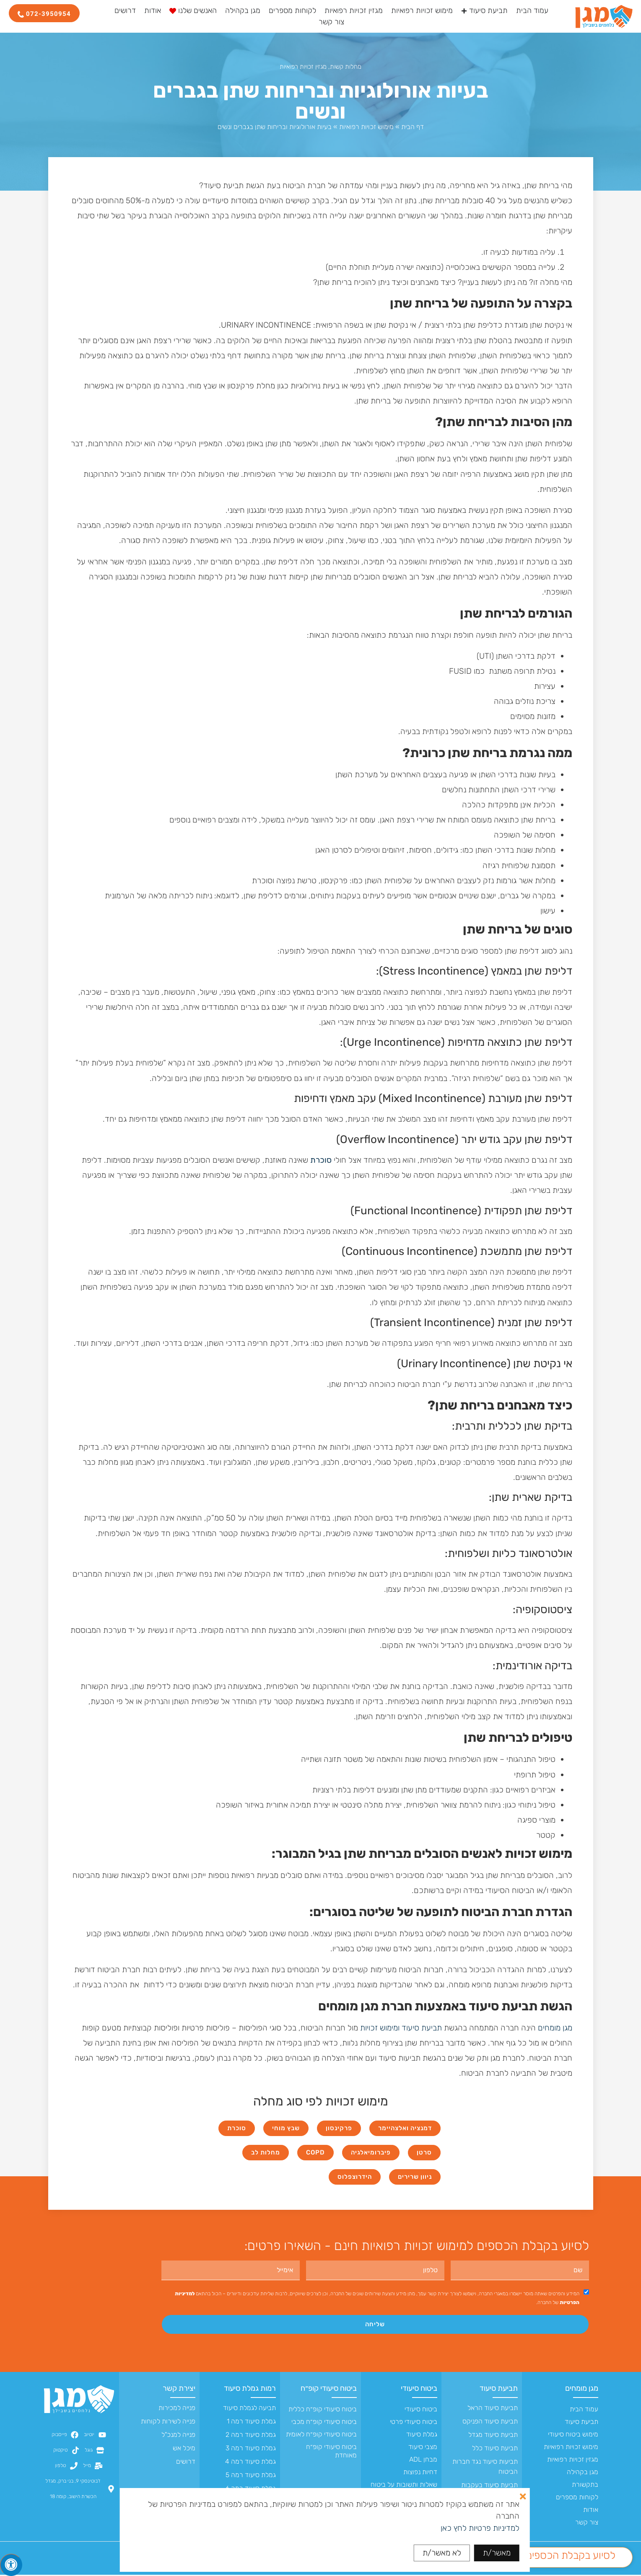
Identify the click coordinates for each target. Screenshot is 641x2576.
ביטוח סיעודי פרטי (413, 2423)
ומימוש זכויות (380, 2028)
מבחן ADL (423, 2461)
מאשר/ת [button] (497, 2553)
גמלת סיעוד (421, 2435)
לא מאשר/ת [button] (442, 2553)
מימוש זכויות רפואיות (366, 127)
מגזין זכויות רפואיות (303, 66)
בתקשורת (585, 2486)
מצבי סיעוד (422, 2448)
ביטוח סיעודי (419, 2389)
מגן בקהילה (582, 2473)
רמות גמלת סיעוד (250, 2389)
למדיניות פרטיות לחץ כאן (480, 2528)
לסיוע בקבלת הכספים (570, 2555)
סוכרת (321, 1160)
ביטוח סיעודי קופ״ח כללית (322, 2410)
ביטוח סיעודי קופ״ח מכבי (324, 2423)
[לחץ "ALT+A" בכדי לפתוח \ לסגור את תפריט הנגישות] (11, 2564)
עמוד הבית (584, 2410)
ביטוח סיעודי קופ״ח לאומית (321, 2435)
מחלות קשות (345, 66)
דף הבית (412, 127)
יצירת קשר (179, 2389)
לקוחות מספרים (577, 2498)
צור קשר (586, 2523)
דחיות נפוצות (420, 2473)
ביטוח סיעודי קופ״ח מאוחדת (331, 2452)
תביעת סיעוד (422, 2028)
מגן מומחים (555, 2028)
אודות (590, 2511)
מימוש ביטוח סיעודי (573, 2435)
